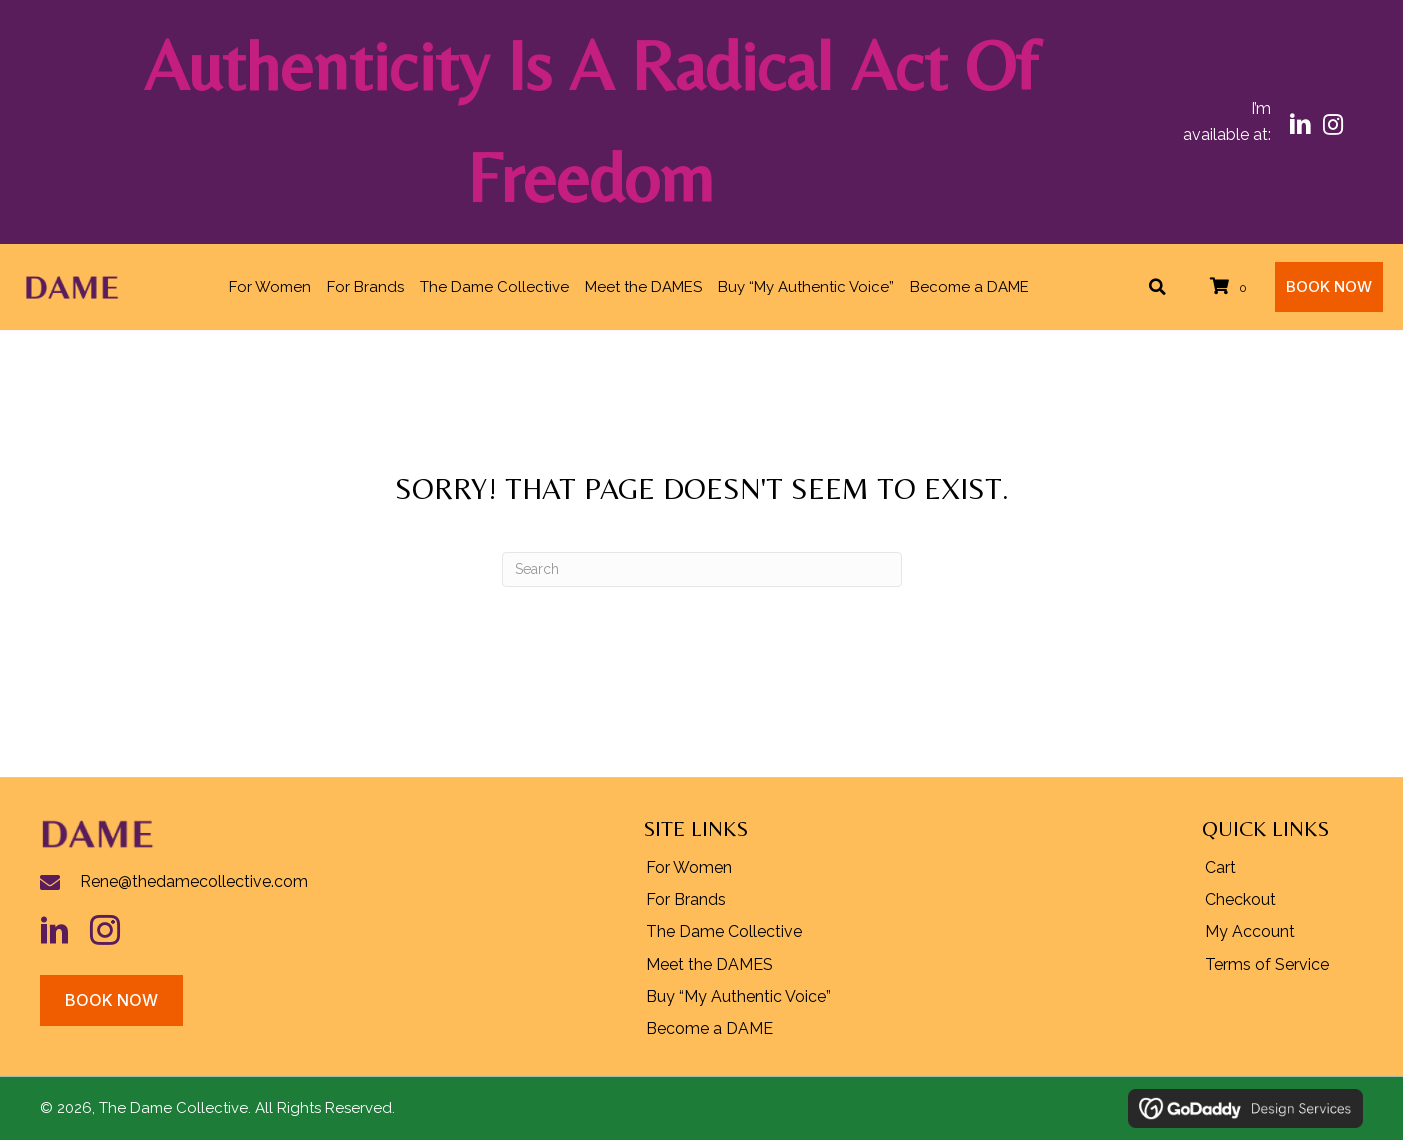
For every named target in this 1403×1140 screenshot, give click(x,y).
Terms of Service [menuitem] (1267, 964)
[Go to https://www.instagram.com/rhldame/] (115, 930)
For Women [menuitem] (689, 867)
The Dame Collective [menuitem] (724, 931)
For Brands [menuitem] (686, 899)
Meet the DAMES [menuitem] (709, 964)
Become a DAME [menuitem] (709, 1028)
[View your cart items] (1231, 287)
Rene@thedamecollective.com (194, 881)
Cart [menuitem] (1220, 867)
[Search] (702, 569)
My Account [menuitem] (1250, 931)
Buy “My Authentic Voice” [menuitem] (738, 996)
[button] (1300, 124)
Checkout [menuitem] (1240, 899)
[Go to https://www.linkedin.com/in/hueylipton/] (65, 930)
